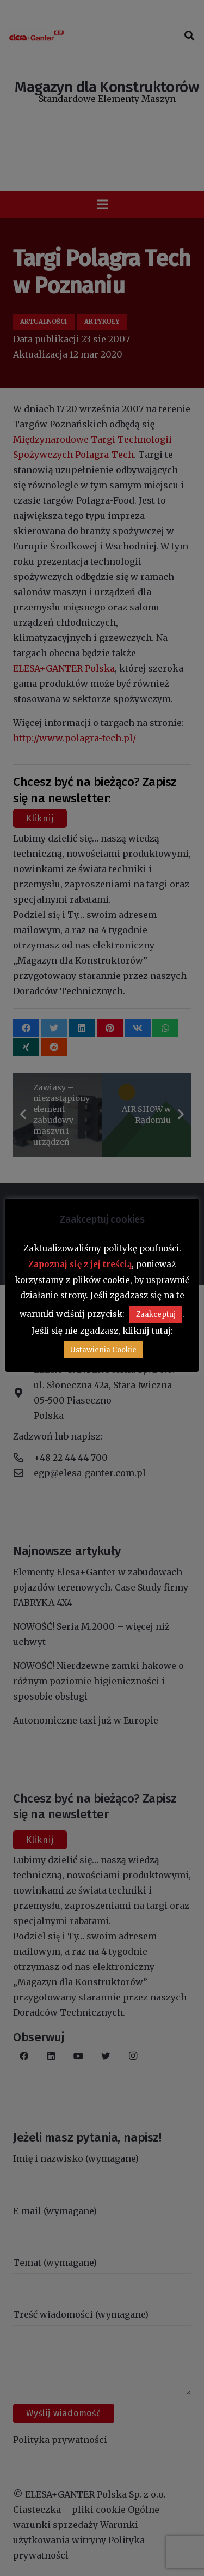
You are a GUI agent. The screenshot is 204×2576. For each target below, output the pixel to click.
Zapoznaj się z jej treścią (80, 1264)
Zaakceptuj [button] (156, 1314)
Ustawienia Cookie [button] (103, 1349)
